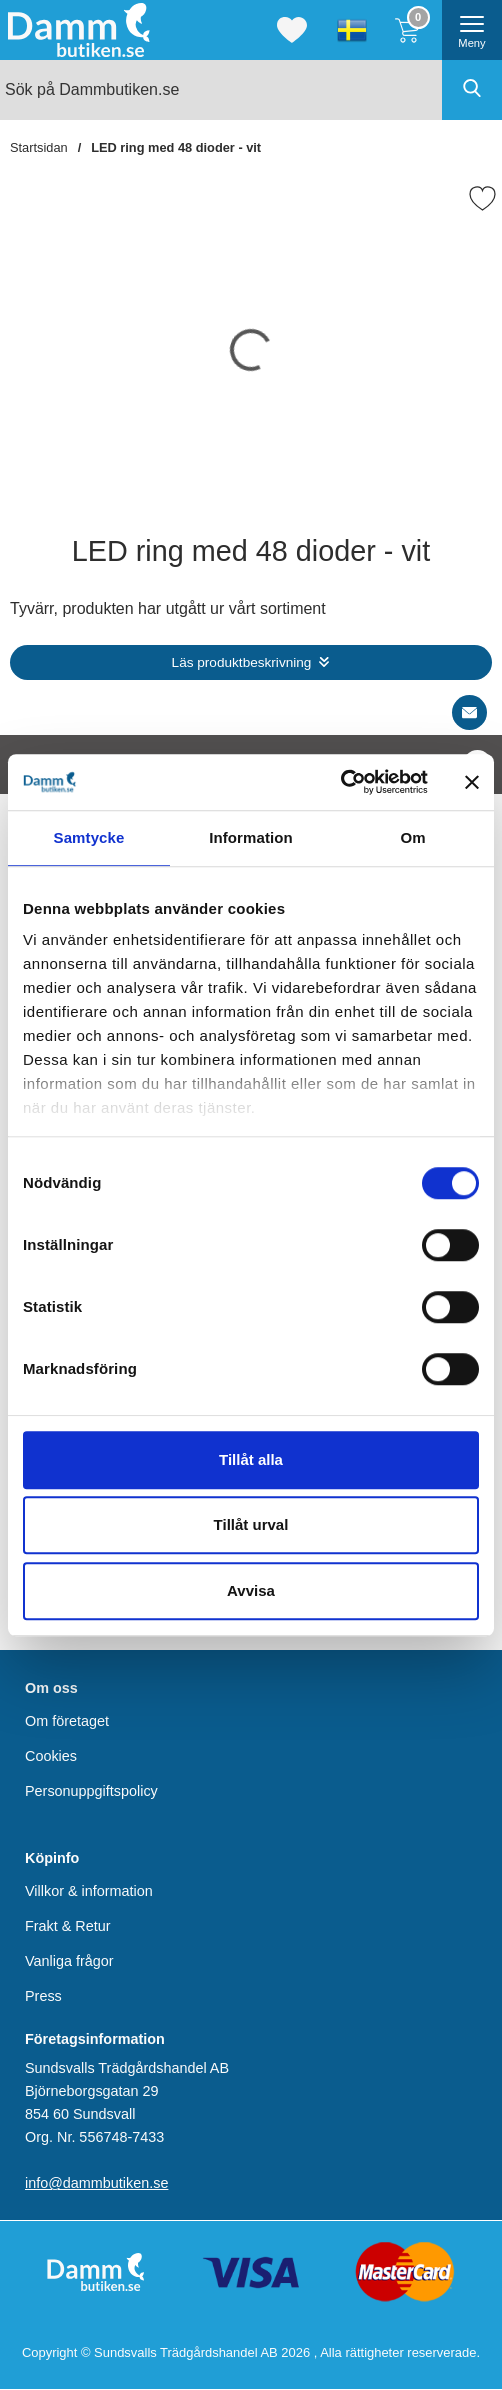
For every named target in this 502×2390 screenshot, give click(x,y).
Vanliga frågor (69, 1961)
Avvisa (251, 1590)
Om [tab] (412, 837)
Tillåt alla (251, 1459)
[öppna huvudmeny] (472, 30)
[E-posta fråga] (469, 712)
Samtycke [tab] (89, 837)
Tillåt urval (251, 1524)
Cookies (51, 1756)
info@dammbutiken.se (96, 2183)
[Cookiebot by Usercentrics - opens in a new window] (340, 782)
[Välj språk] (352, 30)
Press (43, 1996)
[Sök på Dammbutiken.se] (251, 90)
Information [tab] (251, 837)
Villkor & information (89, 1891)
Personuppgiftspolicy (91, 1791)
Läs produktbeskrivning (242, 662)
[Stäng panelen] (472, 782)
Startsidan (39, 147)
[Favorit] (482, 198)
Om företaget (67, 1721)
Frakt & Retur (68, 1926)
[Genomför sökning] (472, 90)
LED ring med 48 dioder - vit (176, 147)
